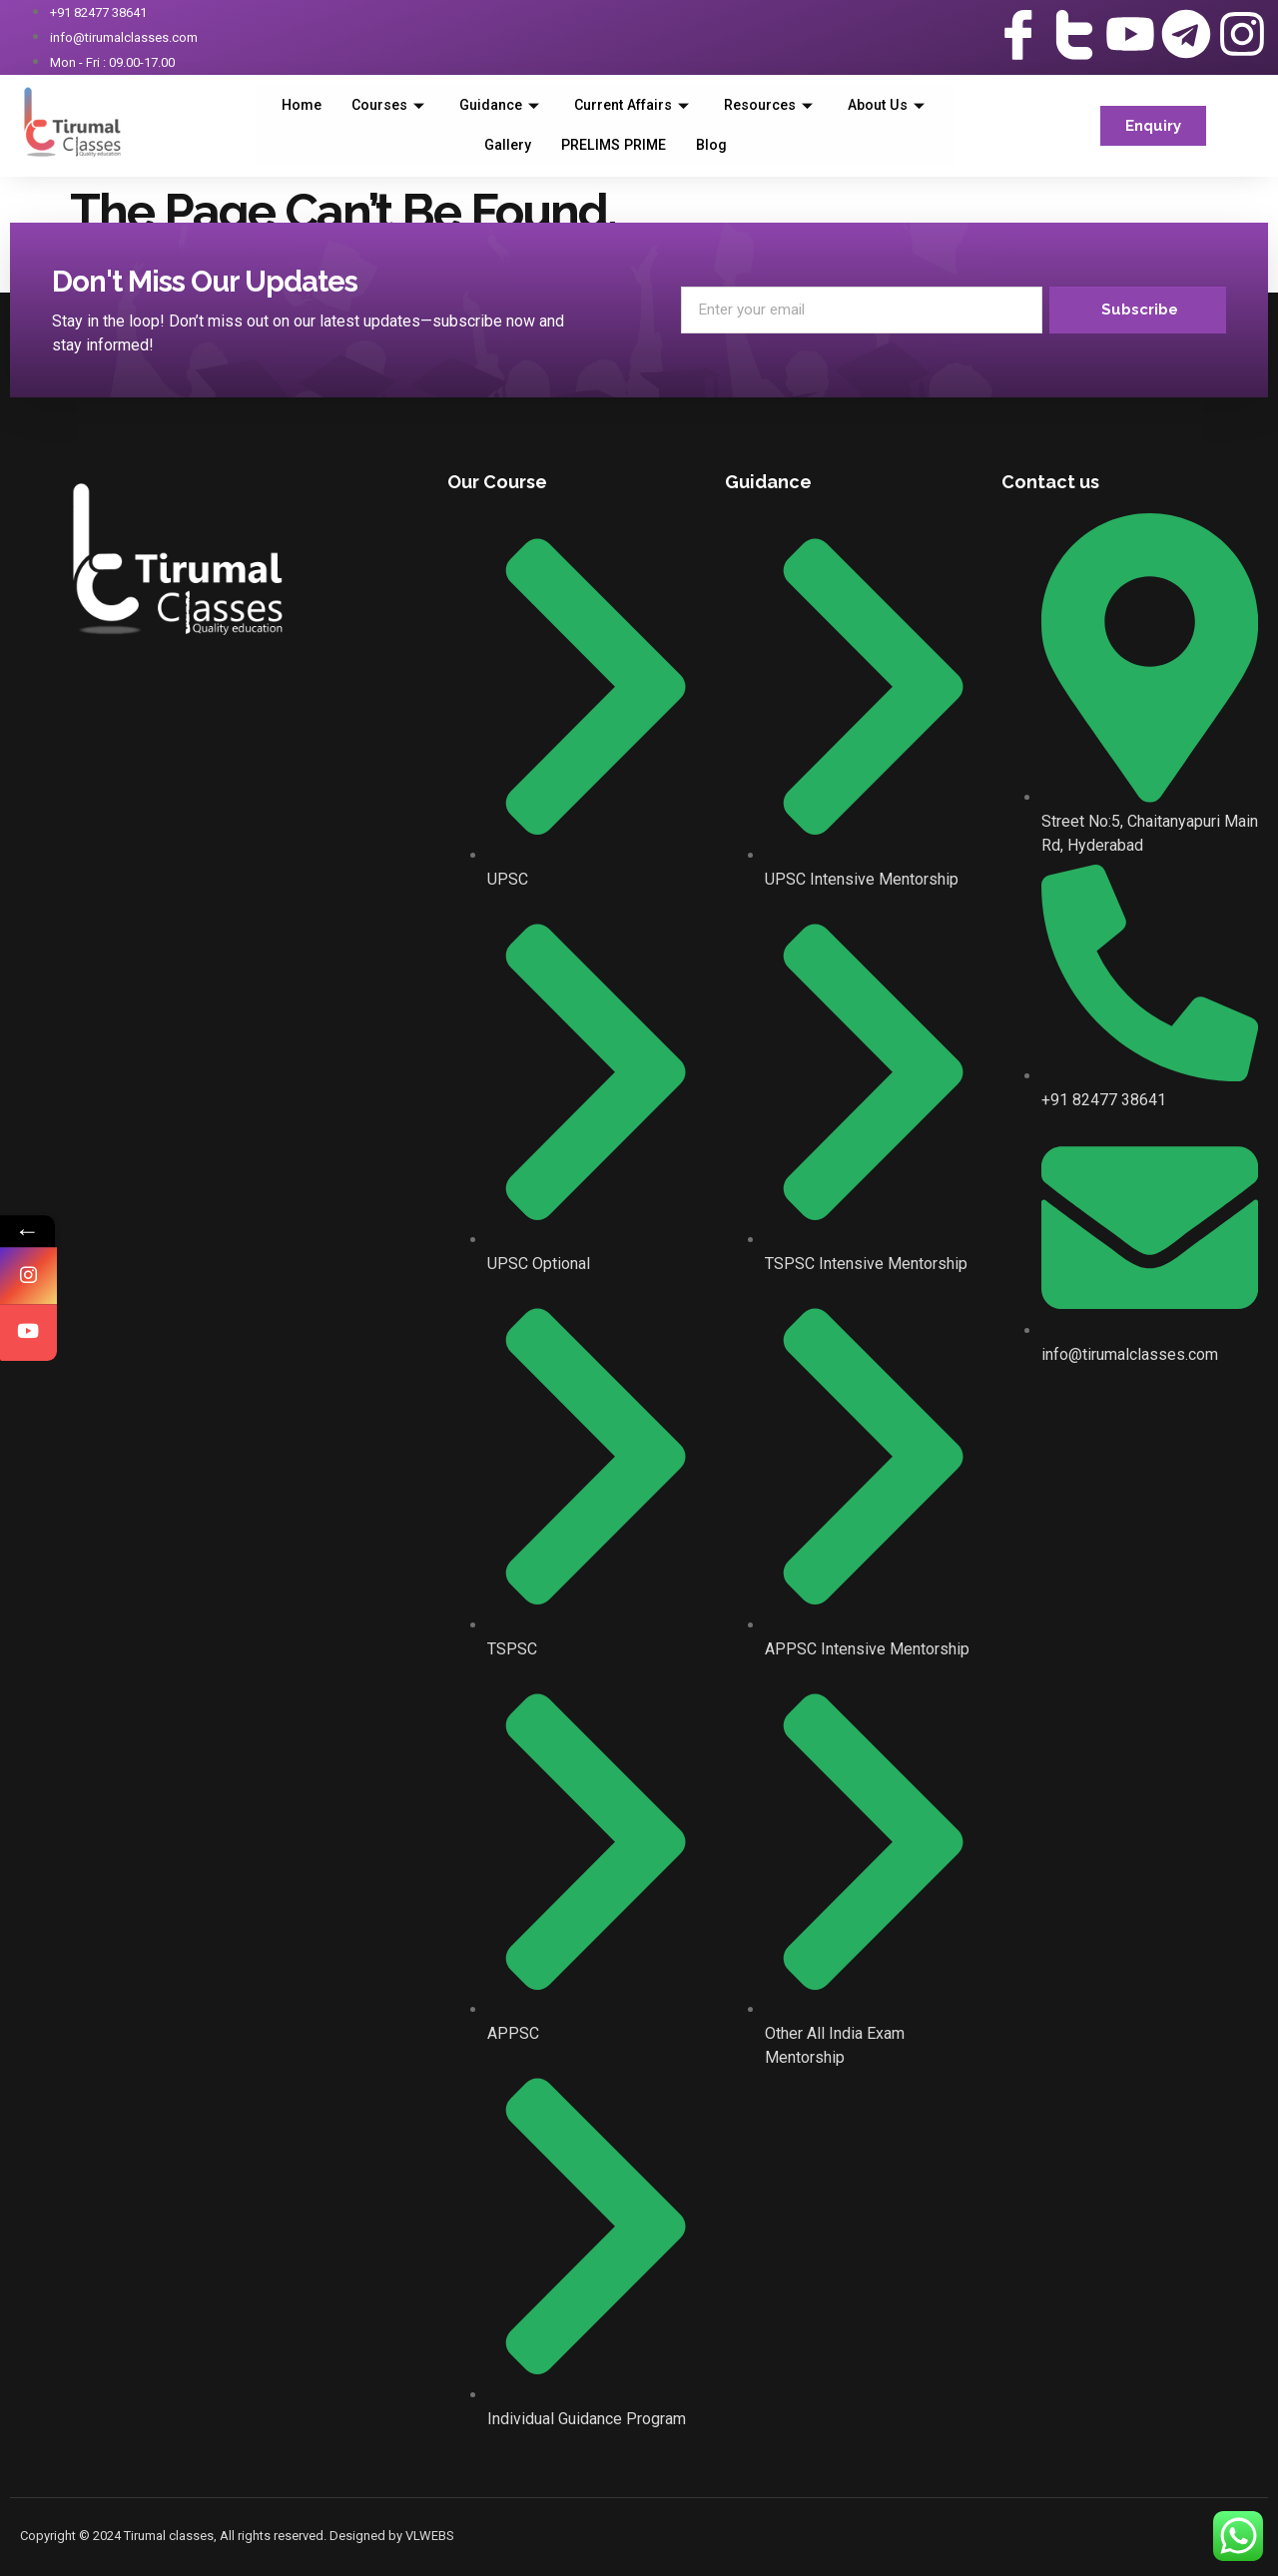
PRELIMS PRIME (672, 146)
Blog (774, 146)
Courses (435, 106)
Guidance (551, 106)
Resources (837, 106)
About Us (464, 146)
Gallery (562, 146)
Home (344, 106)
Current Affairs (692, 106)
